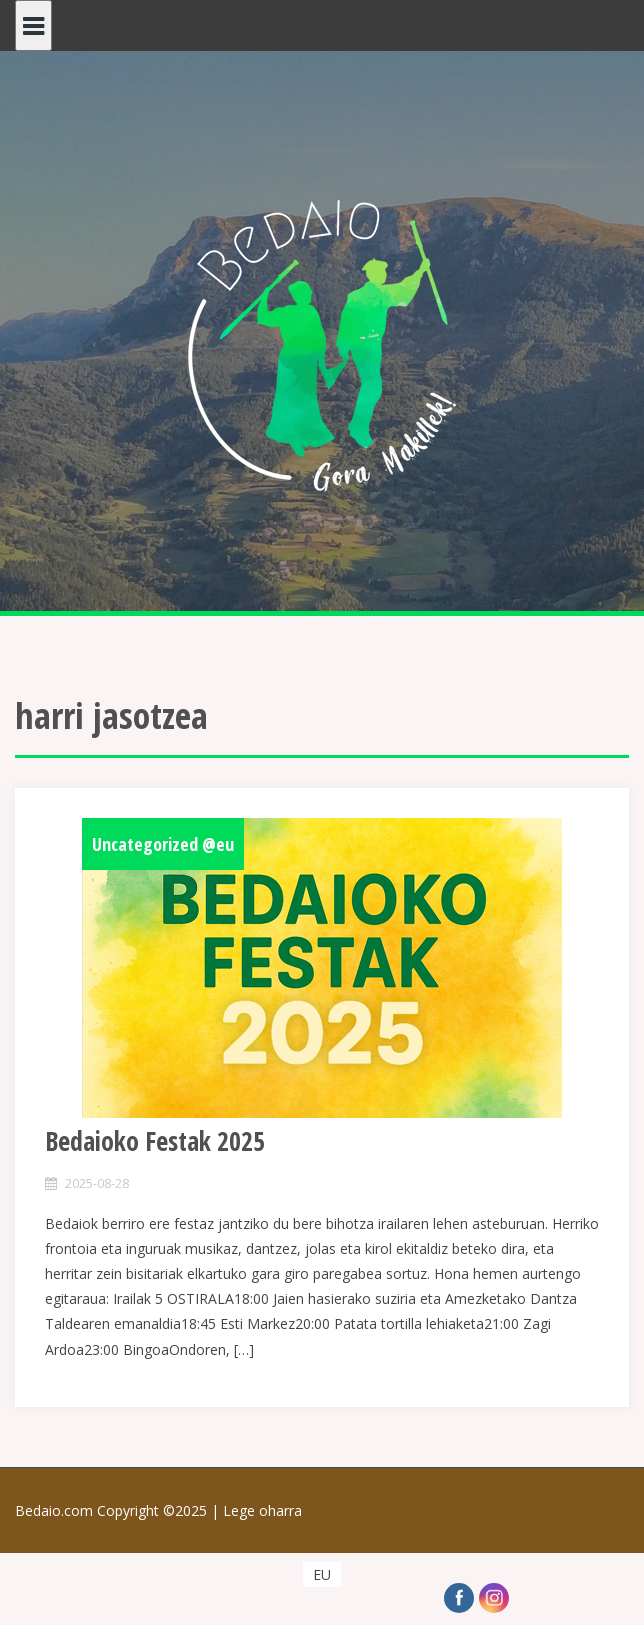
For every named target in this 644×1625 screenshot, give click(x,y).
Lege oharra (262, 1510)
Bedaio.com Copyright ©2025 (119, 1510)
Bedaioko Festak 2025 (155, 1141)
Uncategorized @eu (163, 844)
